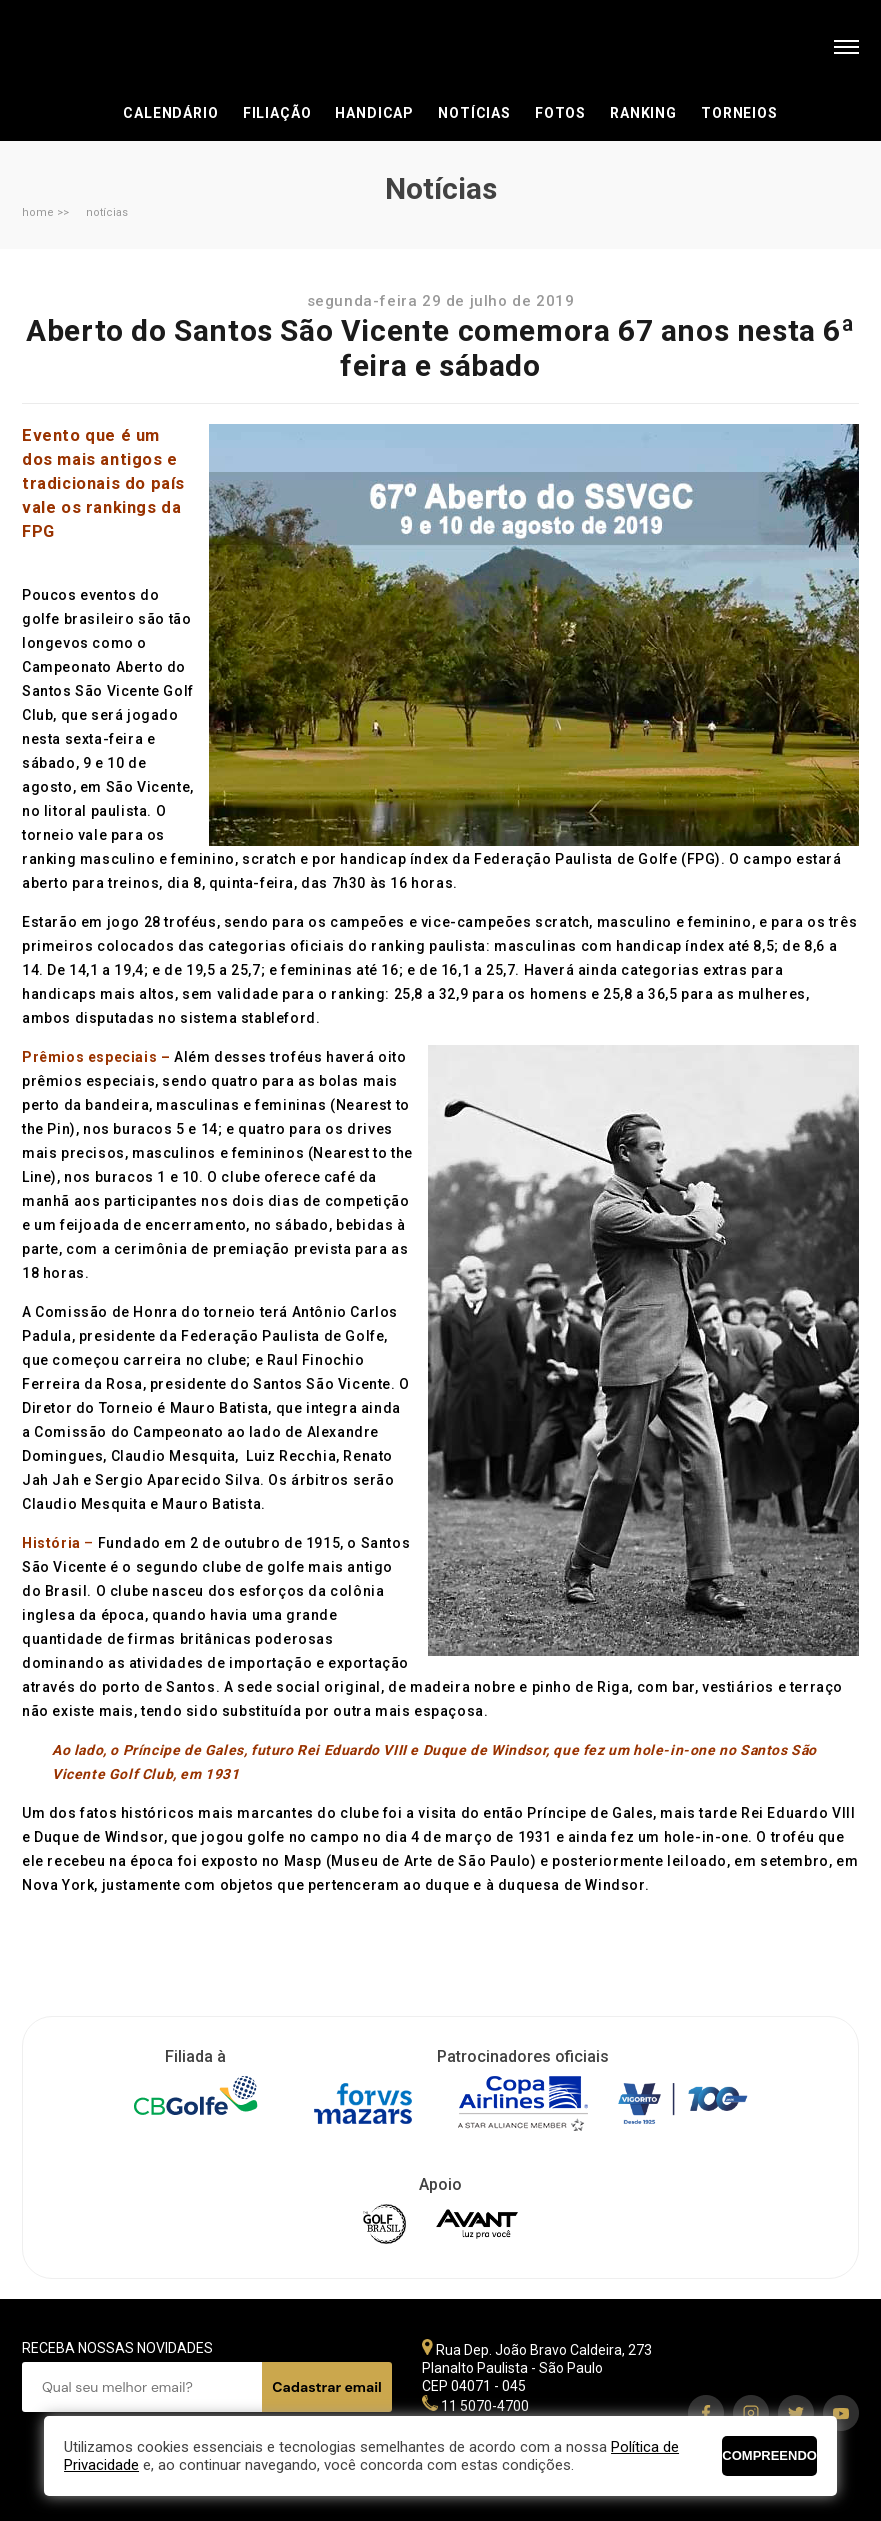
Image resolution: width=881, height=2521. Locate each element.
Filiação (277, 113)
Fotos (560, 113)
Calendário (170, 113)
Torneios (739, 113)
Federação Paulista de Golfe (129, 47)
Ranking (643, 113)
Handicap (374, 113)
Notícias (474, 113)
